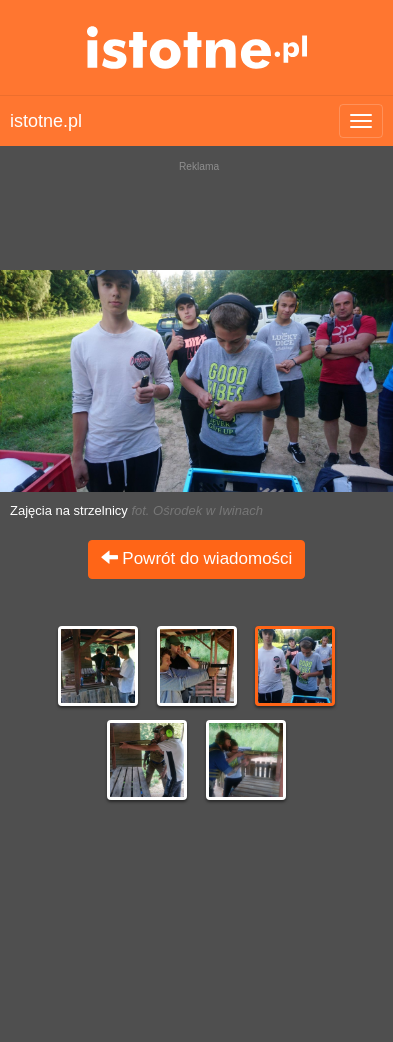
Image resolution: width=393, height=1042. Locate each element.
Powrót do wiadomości (197, 558)
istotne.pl (196, 47)
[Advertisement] (196, 210)
